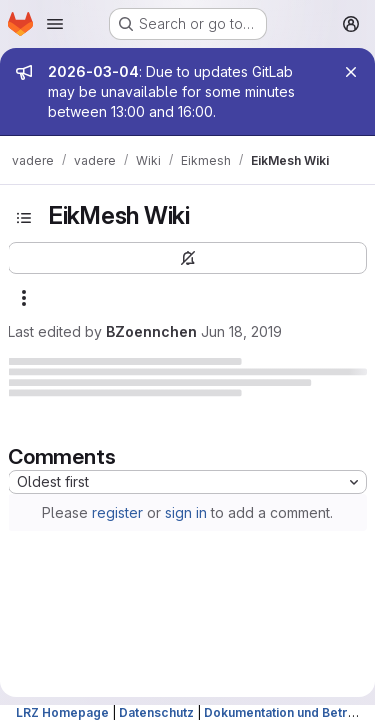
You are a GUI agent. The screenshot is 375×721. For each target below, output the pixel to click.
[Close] (351, 72)
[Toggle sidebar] (24, 218)
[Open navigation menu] (55, 24)
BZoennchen (151, 331)
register (117, 512)
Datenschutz (156, 712)
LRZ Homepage (62, 712)
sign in (186, 512)
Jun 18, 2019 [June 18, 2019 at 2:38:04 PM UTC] (241, 331)
